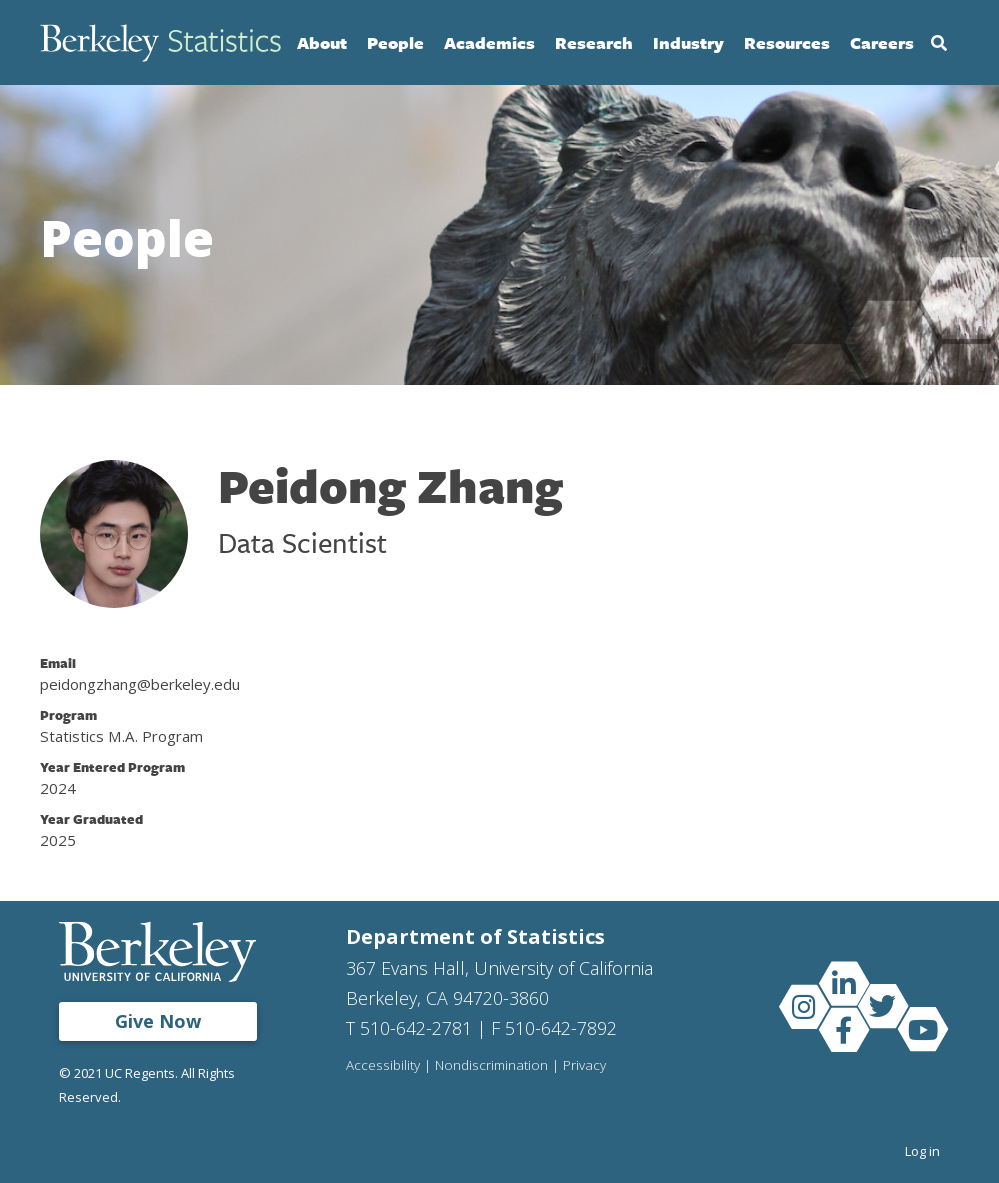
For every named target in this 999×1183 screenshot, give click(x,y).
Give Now (158, 1021)
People (395, 42)
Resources (787, 42)
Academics (489, 42)
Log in (922, 1151)
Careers (882, 42)
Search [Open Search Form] (939, 43)
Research (594, 42)
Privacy (584, 1066)
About (322, 42)
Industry (688, 42)
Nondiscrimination (491, 1066)
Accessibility (383, 1066)
